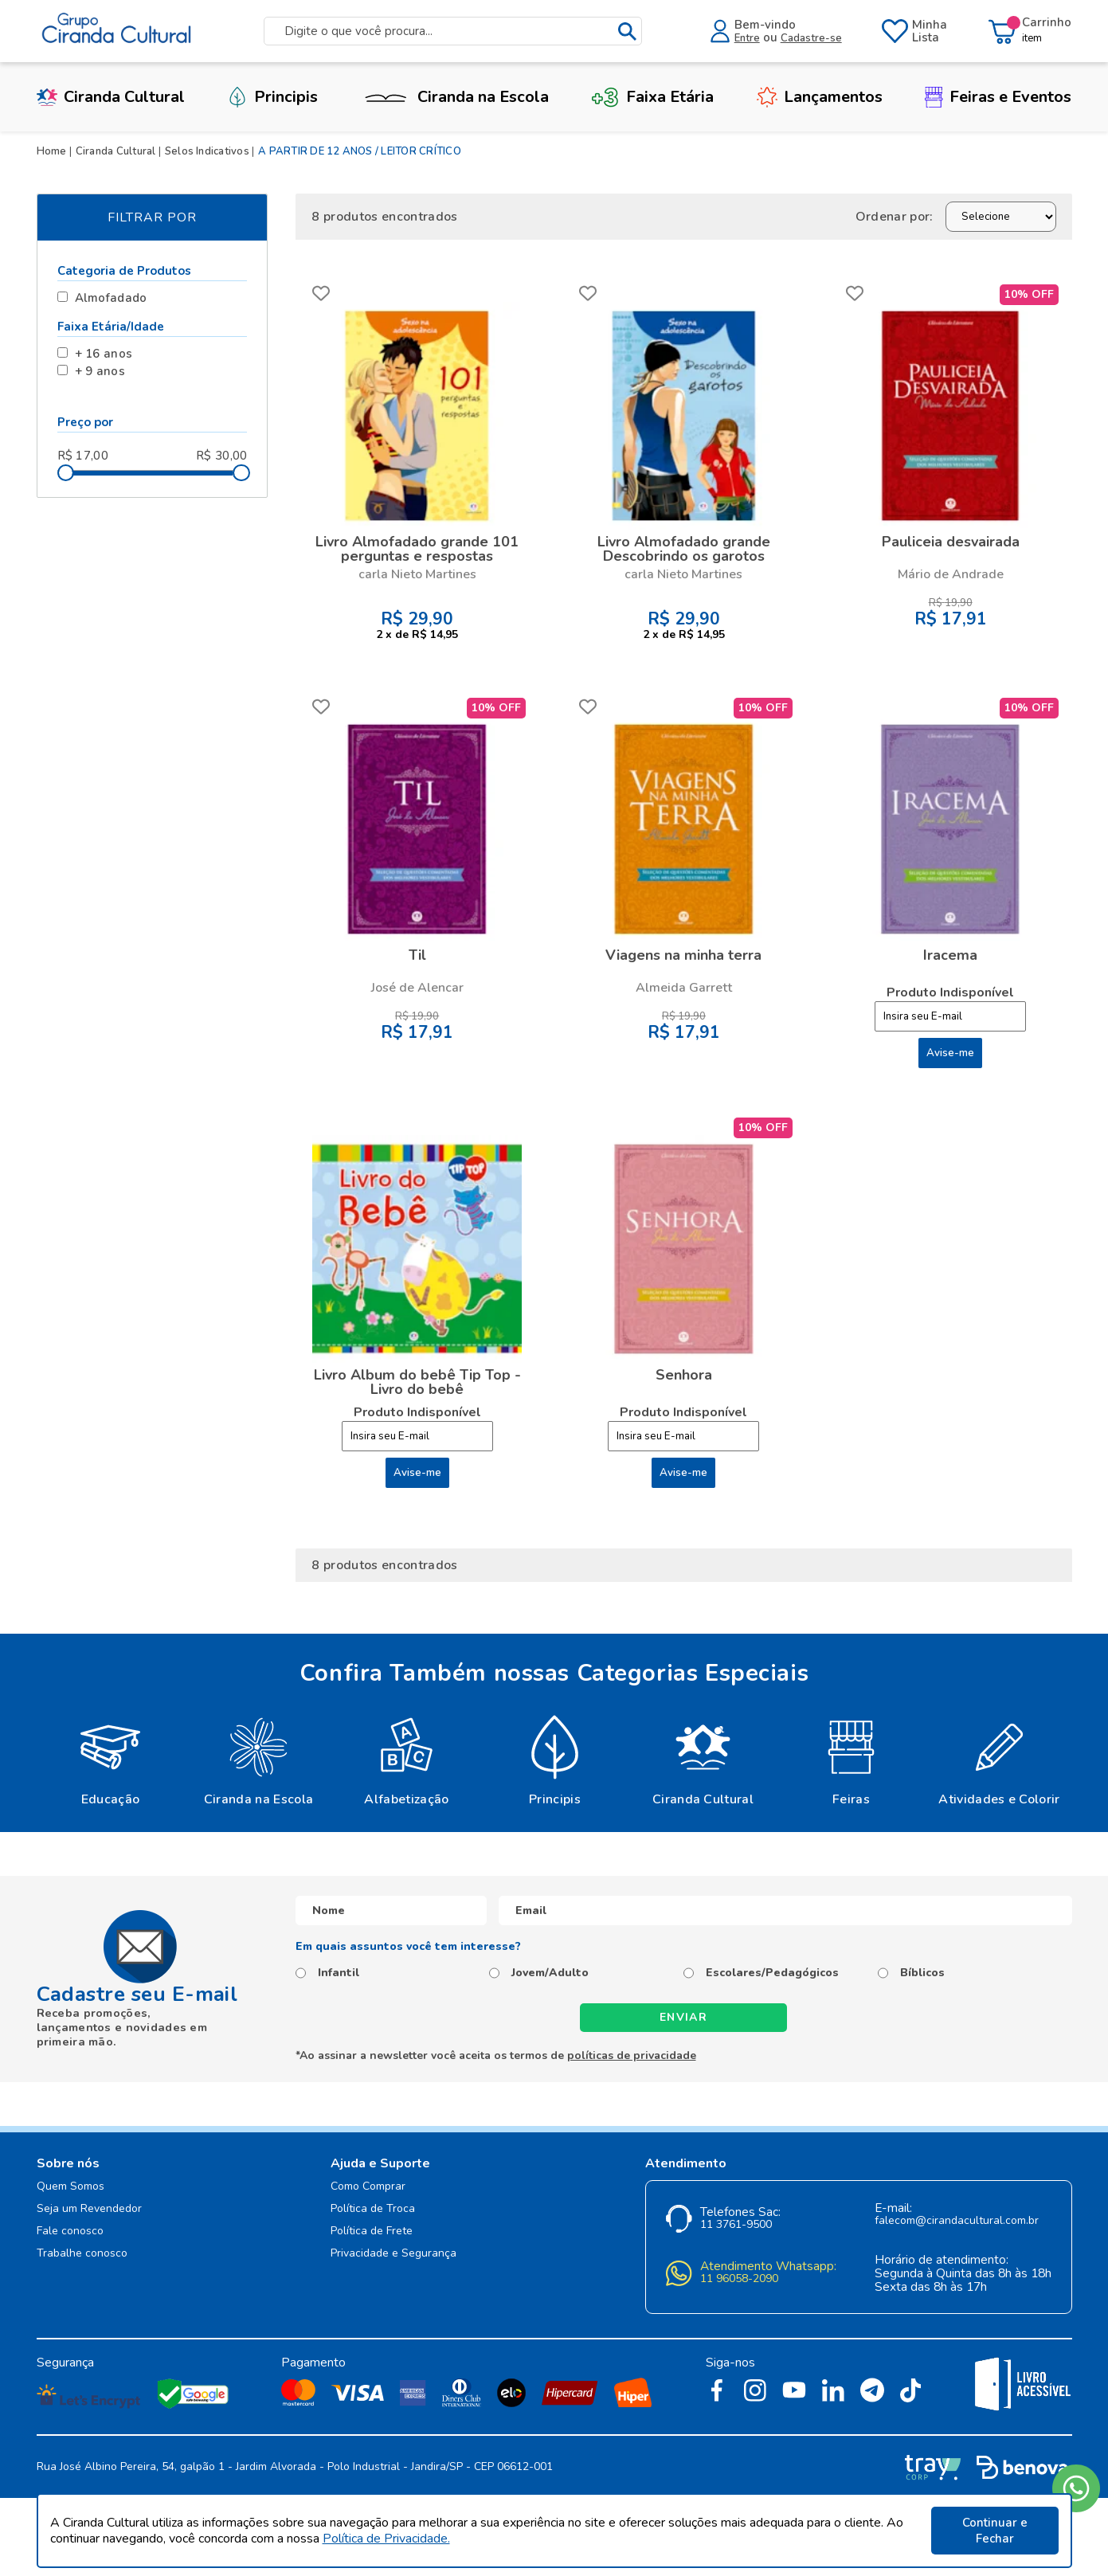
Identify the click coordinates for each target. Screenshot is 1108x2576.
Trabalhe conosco (82, 2254)
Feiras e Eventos (998, 97)
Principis (272, 97)
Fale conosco (70, 2231)
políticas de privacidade (631, 2055)
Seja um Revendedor (89, 2209)
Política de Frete (372, 2231)
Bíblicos (922, 1973)
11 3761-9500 (736, 2225)
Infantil (338, 1973)
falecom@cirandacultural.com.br (957, 2221)
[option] (111, 1759)
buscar (627, 31)
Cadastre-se (811, 38)
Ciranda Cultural (111, 97)
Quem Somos (70, 2187)
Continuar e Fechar (995, 2531)
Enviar (683, 2017)
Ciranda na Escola (455, 97)
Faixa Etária (652, 97)
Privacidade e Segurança (393, 2254)
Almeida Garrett (684, 987)
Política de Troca (373, 2209)
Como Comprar (368, 2187)
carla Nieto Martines (417, 574)
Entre (747, 38)
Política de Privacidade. (386, 2538)
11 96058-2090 (739, 2279)
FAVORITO (321, 293)
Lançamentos (820, 97)
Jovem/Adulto (550, 1973)
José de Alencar (417, 987)
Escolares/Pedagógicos (772, 1973)
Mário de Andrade (951, 574)
